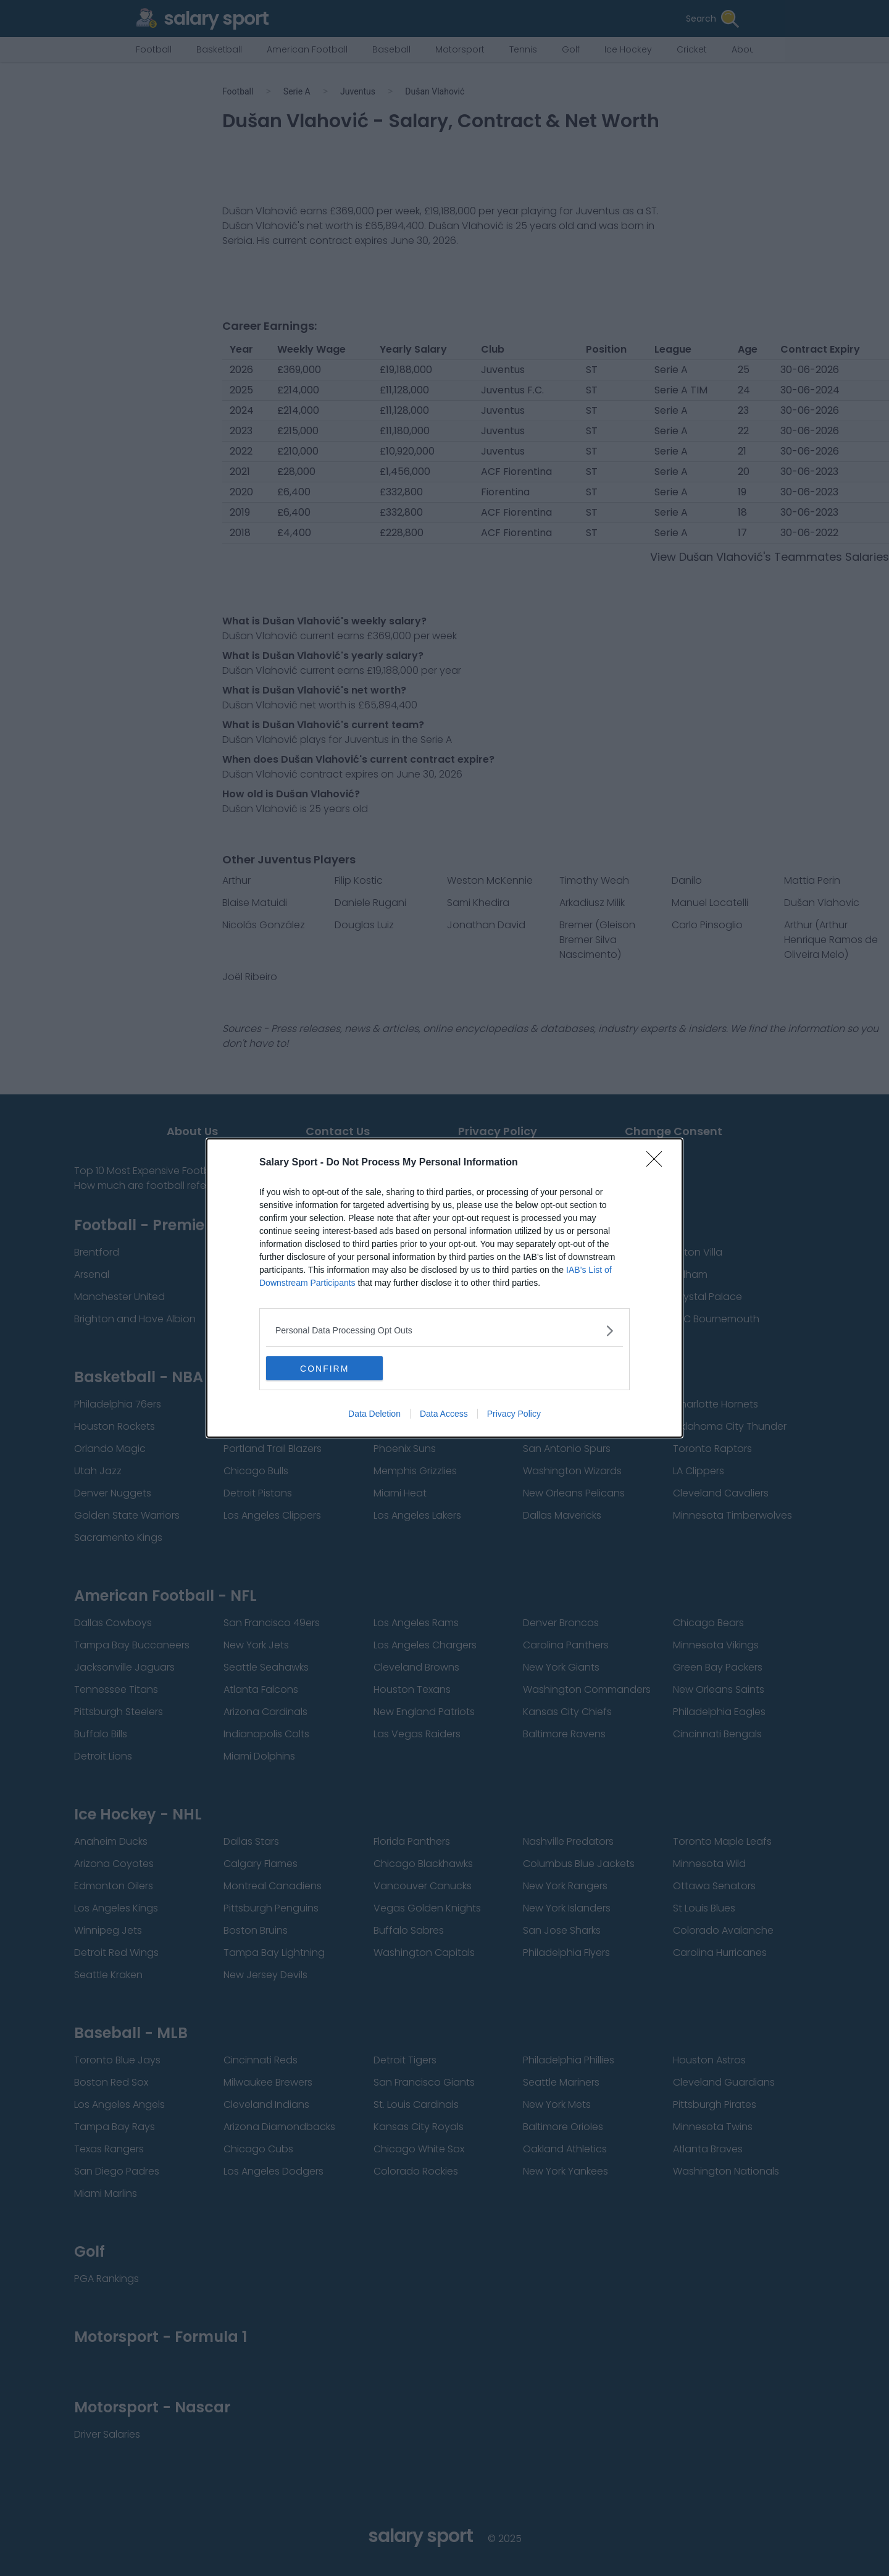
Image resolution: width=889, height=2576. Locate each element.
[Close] (658, 1163)
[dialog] (444, 1288)
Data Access (444, 1414)
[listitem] (444, 1330)
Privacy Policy (514, 1414)
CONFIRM (324, 1369)
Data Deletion (374, 1414)
